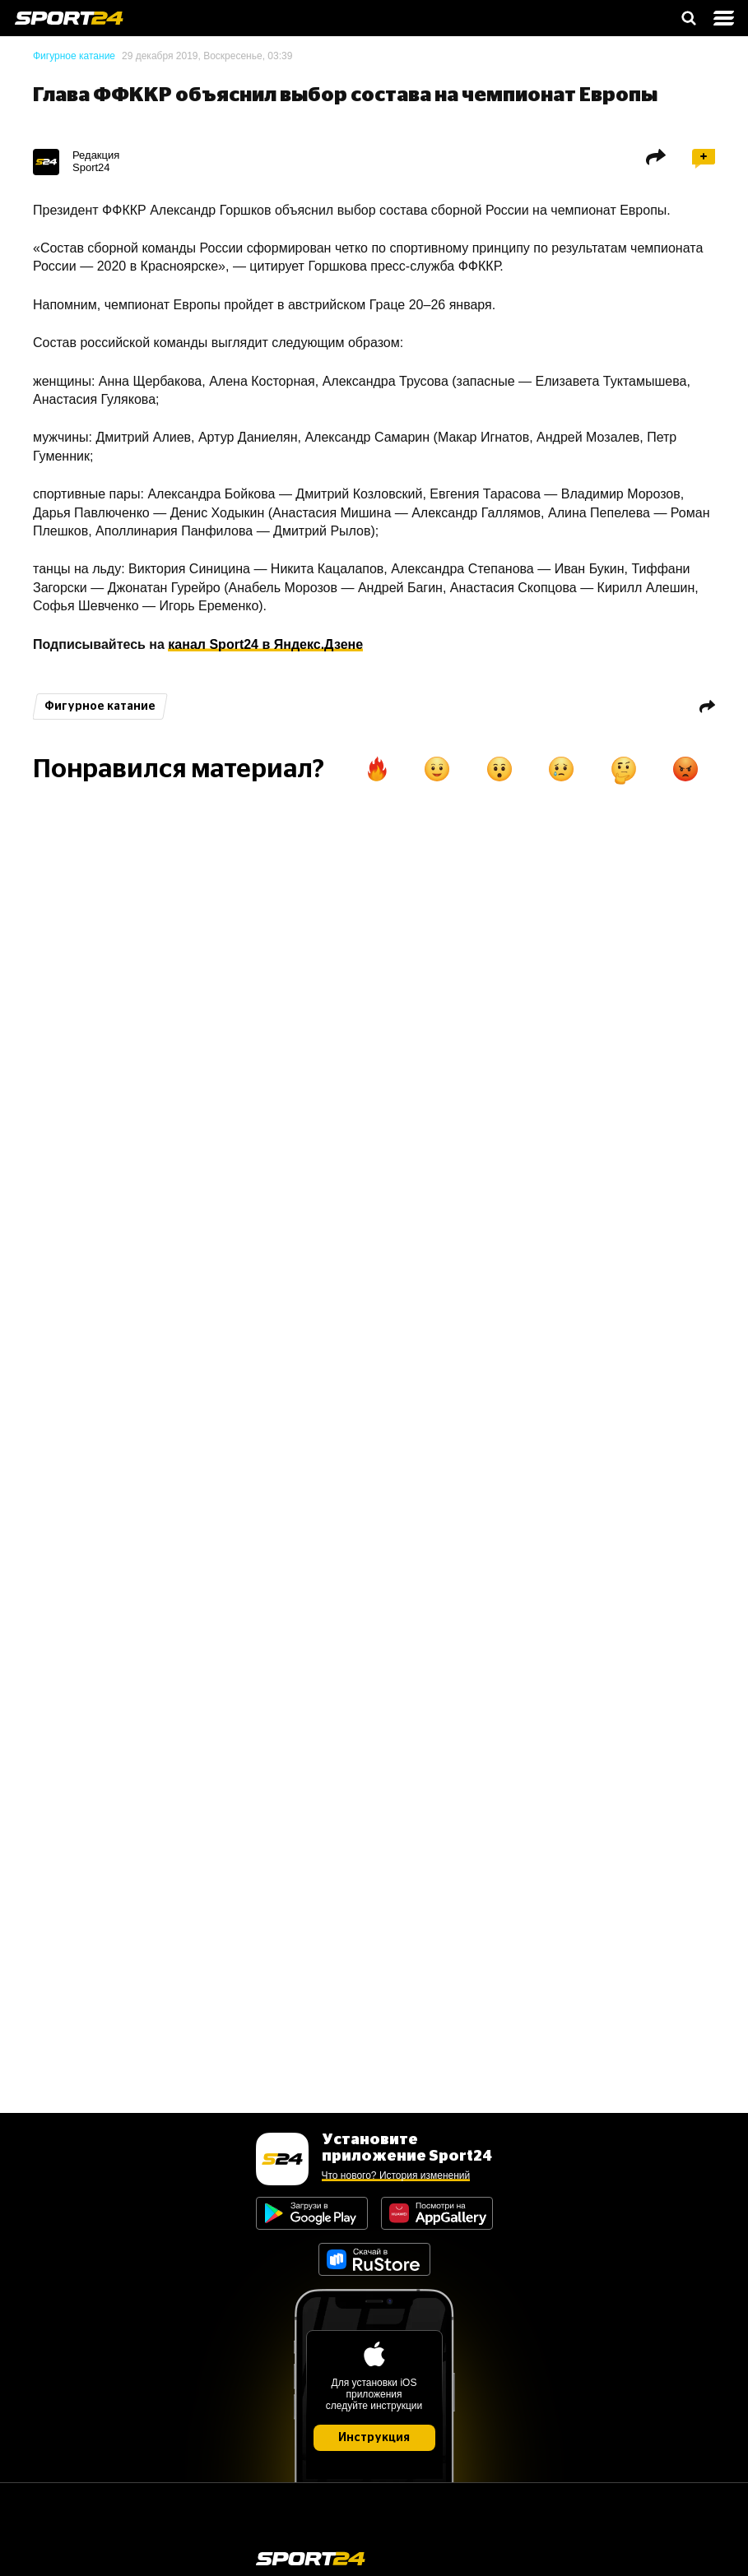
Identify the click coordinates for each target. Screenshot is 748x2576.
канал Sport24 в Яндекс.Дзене (265, 644)
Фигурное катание (74, 56)
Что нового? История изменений (396, 2175)
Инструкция (374, 2438)
